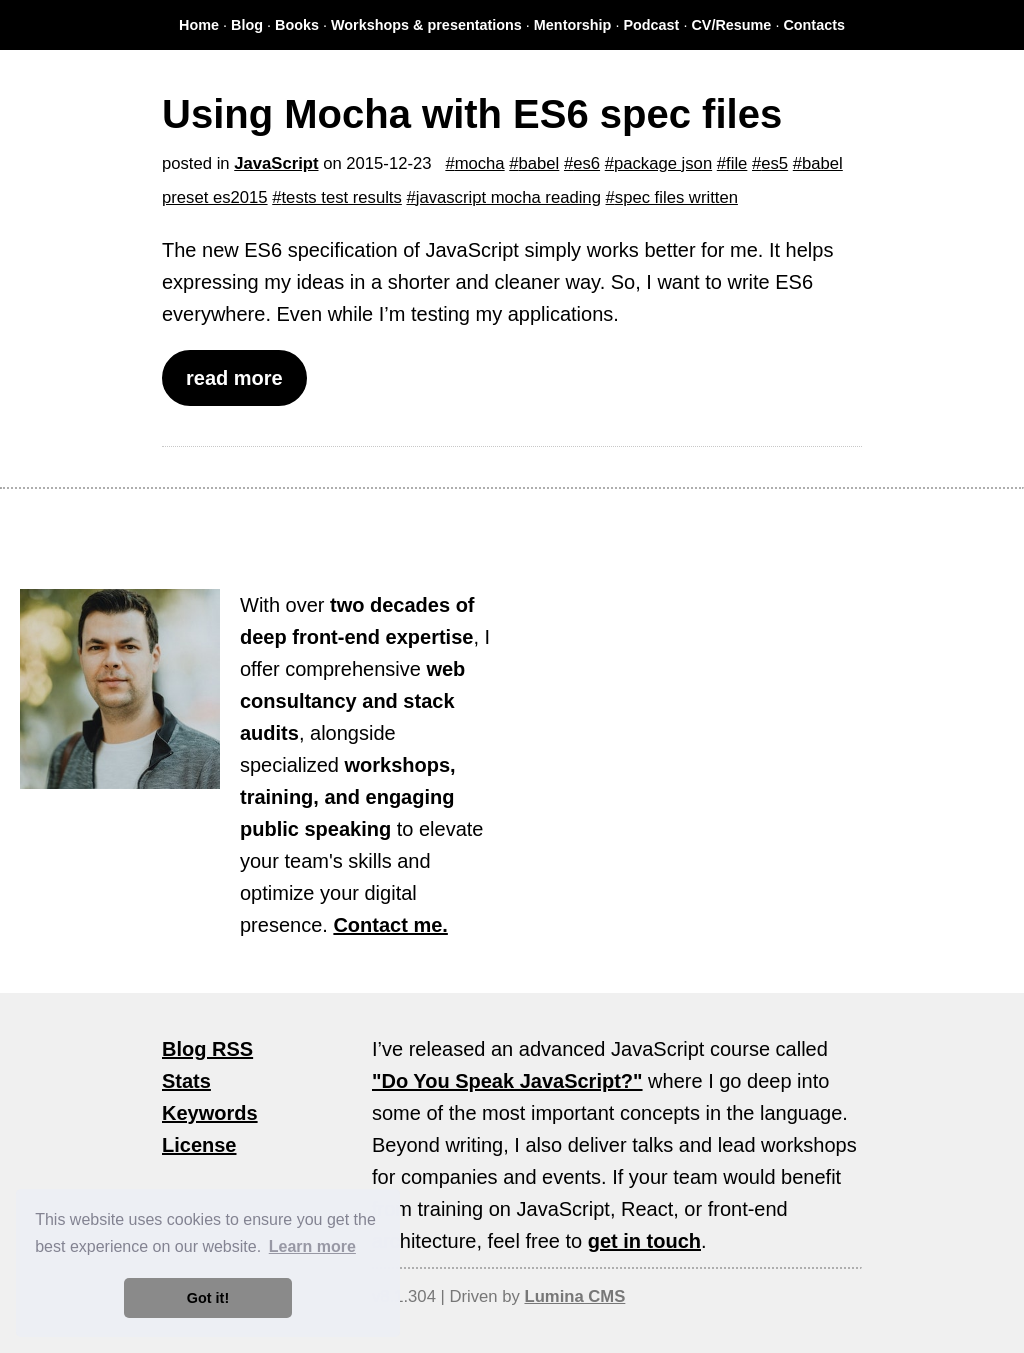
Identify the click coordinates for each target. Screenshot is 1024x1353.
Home (199, 25)
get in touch (644, 1241)
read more (234, 378)
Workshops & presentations (426, 25)
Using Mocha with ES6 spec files (472, 114)
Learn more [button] (312, 1246)
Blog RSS (207, 1049)
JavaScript (276, 163)
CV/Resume (731, 25)
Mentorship (573, 25)
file (736, 163)
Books (297, 25)
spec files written (676, 197)
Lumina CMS (574, 1296)
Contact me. (390, 925)
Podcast (651, 25)
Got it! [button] (208, 1298)
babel (539, 163)
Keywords (210, 1113)
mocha (480, 163)
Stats (186, 1081)
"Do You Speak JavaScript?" (507, 1081)
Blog (247, 25)
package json (663, 163)
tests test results (341, 197)
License (199, 1145)
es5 (774, 163)
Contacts (814, 25)
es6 (586, 163)
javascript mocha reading (508, 197)
